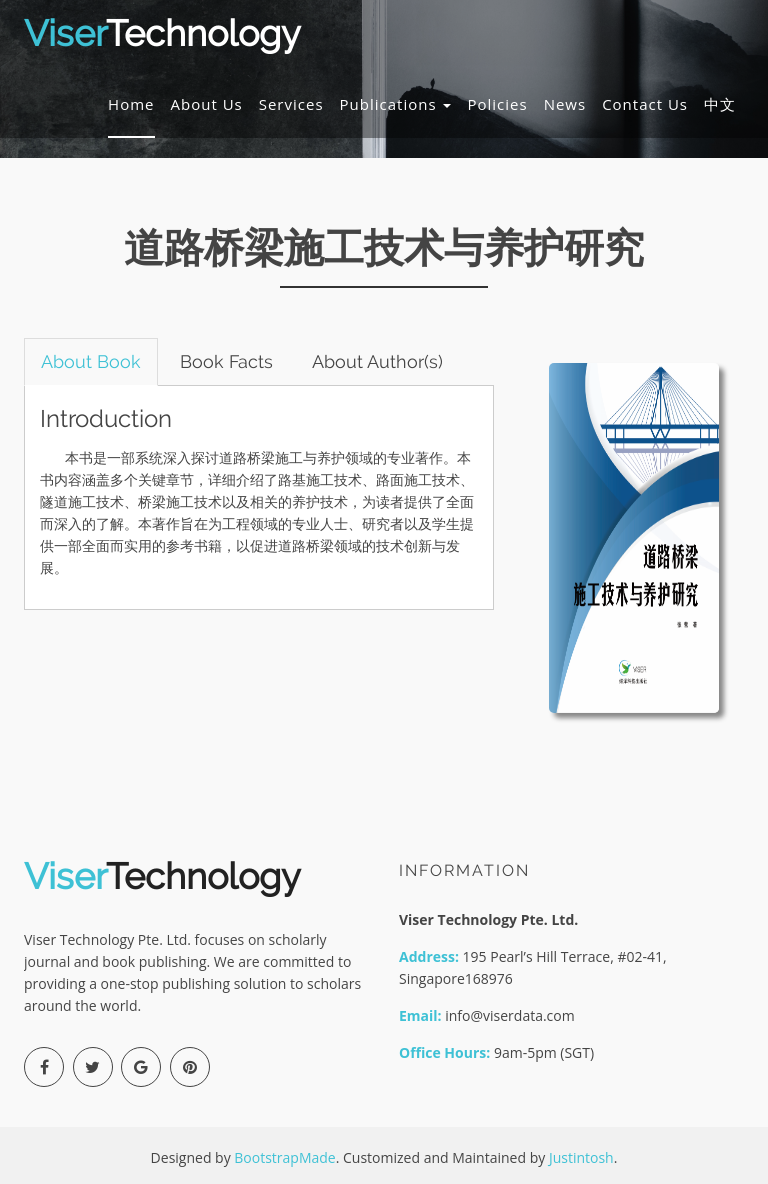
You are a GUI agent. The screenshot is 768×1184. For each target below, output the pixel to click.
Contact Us (645, 104)
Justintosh (581, 1157)
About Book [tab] (91, 361)
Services (291, 104)
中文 (720, 104)
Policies (497, 104)
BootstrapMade (284, 1157)
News (565, 104)
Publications (396, 104)
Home (131, 104)
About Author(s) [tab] (377, 361)
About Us (207, 104)
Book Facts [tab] (226, 361)
